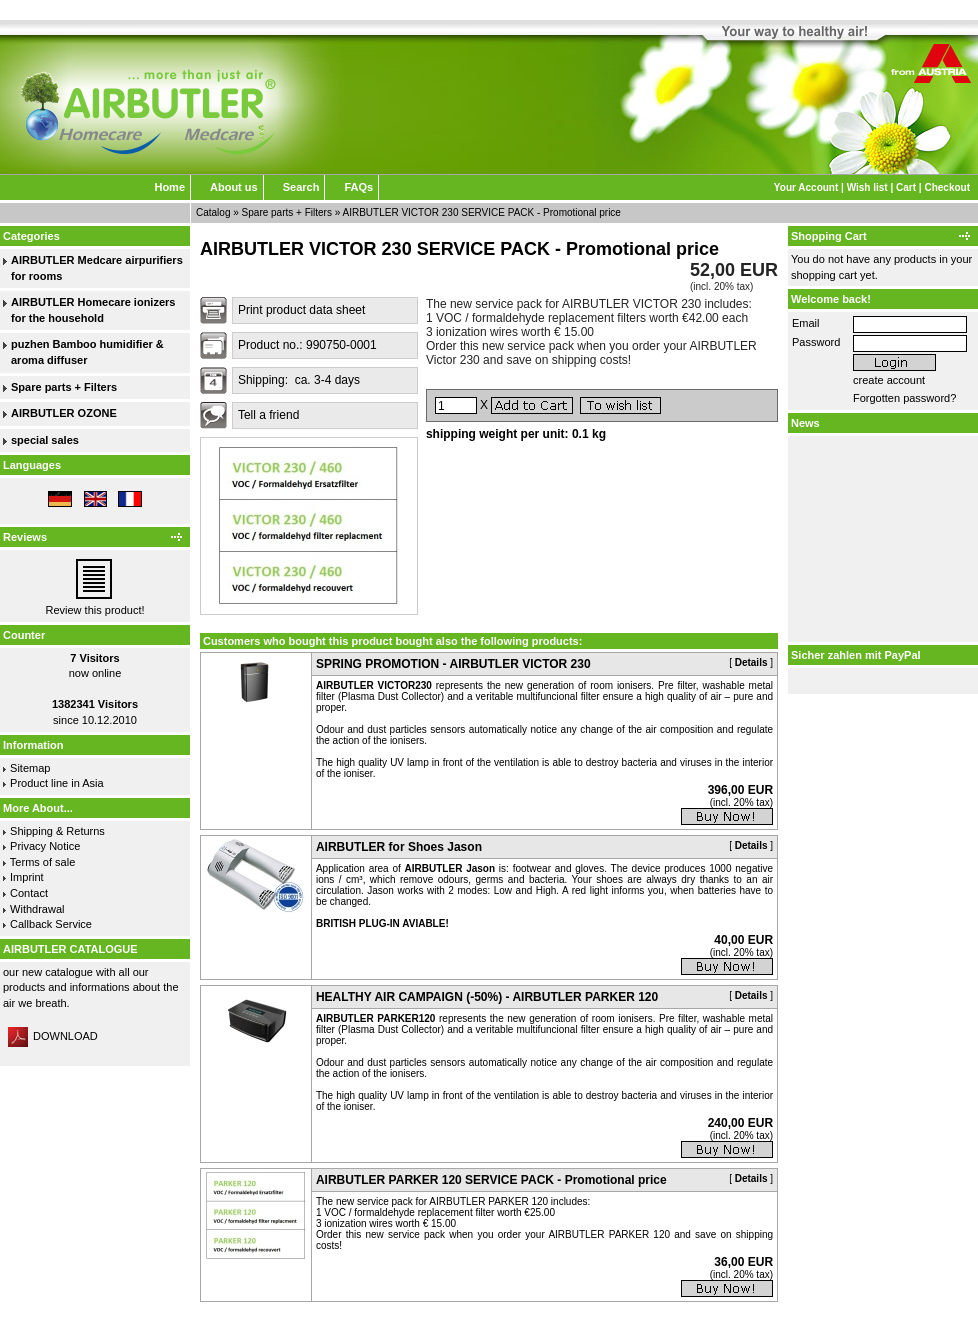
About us (234, 187)
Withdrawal (37, 909)
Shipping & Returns (57, 831)
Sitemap (30, 768)
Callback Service (51, 924)
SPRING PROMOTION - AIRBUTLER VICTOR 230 (453, 664)
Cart (906, 187)
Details (751, 662)
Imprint (27, 877)
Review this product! (94, 610)
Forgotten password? (904, 398)
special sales (45, 440)
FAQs (358, 187)
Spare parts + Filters (287, 212)
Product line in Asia (57, 783)
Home (169, 187)
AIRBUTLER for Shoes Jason (399, 847)
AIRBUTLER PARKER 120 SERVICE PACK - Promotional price (491, 1180)
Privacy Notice (45, 846)
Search (301, 187)
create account (889, 380)
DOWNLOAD (53, 1036)
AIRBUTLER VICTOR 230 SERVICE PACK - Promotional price (481, 212)
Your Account (806, 187)
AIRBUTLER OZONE (64, 413)
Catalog (213, 212)
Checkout (947, 187)
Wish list (867, 187)
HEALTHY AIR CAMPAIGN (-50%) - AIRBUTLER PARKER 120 (487, 997)
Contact (29, 893)
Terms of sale (42, 862)
